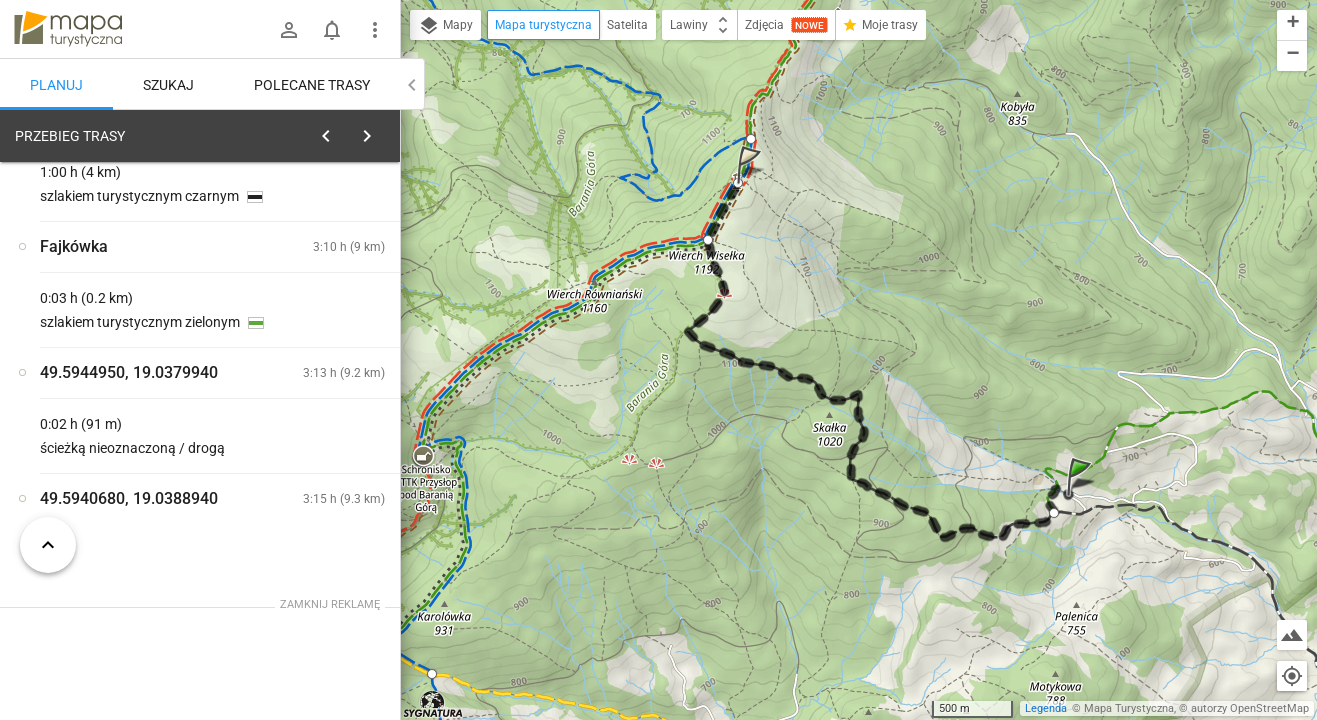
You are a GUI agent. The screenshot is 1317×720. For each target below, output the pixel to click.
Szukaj (168, 85)
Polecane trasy (312, 85)
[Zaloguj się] (289, 30)
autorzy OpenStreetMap (1250, 708)
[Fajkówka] (120, 443)
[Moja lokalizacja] (1292, 676)
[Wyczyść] (378, 131)
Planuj (56, 85)
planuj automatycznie (321, 276)
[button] (1082, 496)
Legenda (1046, 708)
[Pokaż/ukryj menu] (375, 30)
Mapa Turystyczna (1129, 708)
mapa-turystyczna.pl (68, 29)
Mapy (445, 26)
